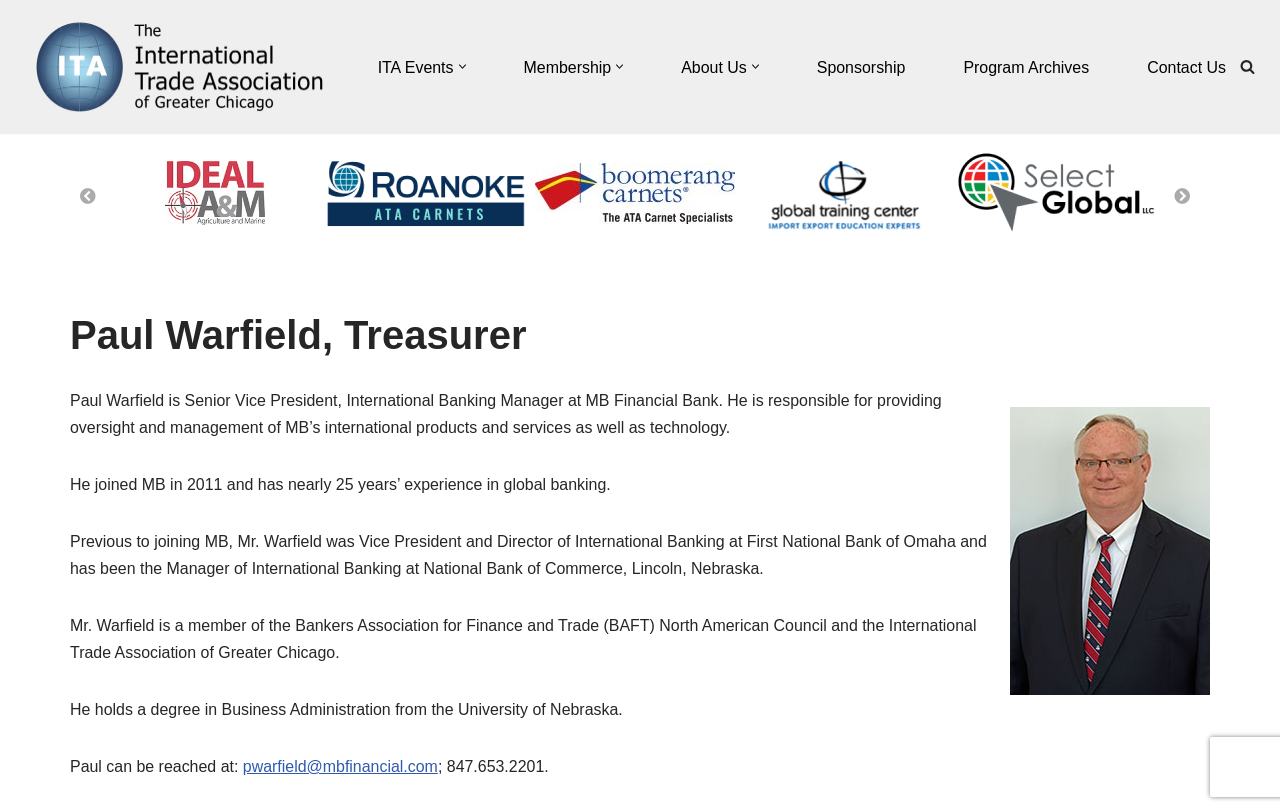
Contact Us (1186, 67)
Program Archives (1026, 67)
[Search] (1247, 67)
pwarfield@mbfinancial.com (341, 767)
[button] (460, 67)
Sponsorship (860, 67)
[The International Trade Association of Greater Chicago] (170, 67)
